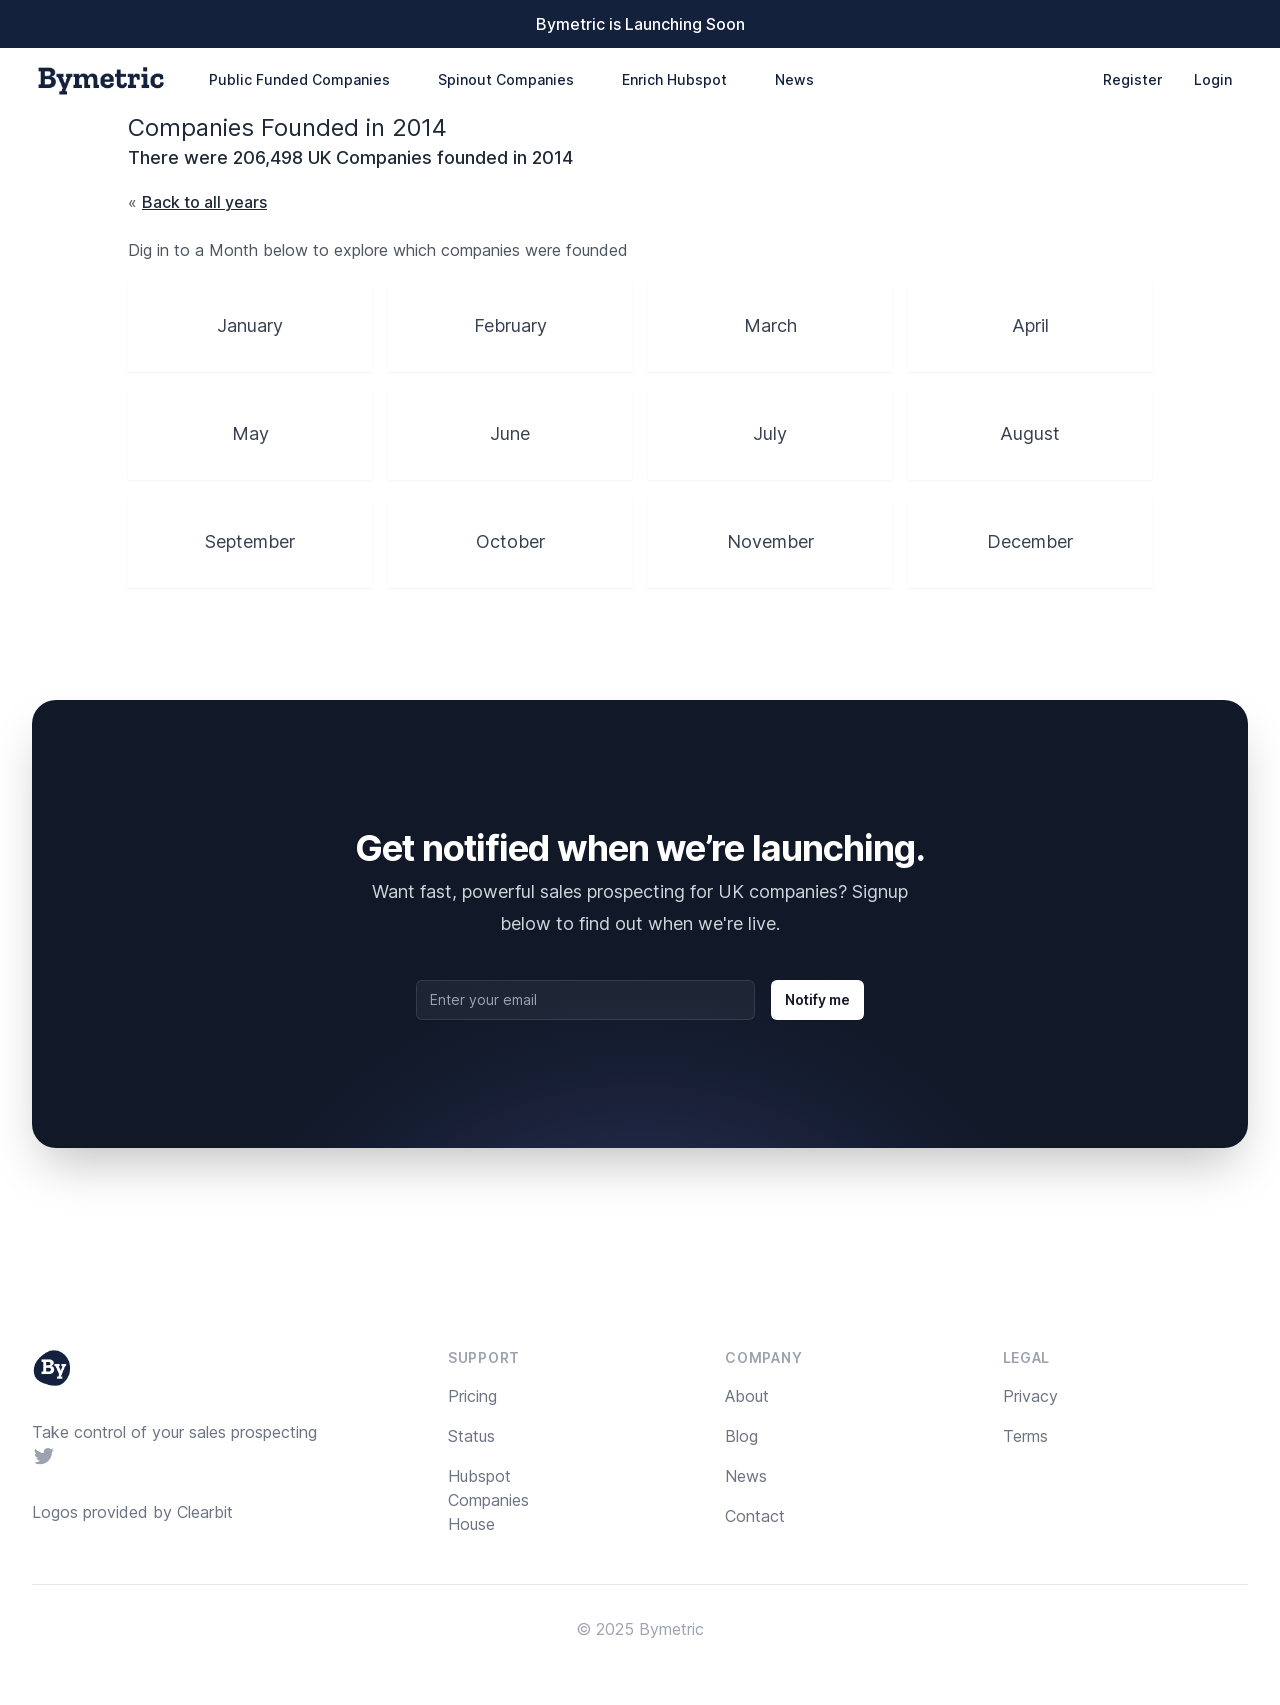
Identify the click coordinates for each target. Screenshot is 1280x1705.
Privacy (1030, 1396)
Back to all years (204, 202)
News (794, 79)
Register (1132, 79)
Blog (741, 1436)
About (747, 1396)
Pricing (472, 1396)
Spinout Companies (506, 79)
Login (1213, 79)
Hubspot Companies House (488, 1500)
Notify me (817, 999)
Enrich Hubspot (674, 79)
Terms (1025, 1436)
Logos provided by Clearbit (132, 1512)
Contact (755, 1516)
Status (471, 1436)
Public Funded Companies (299, 79)
